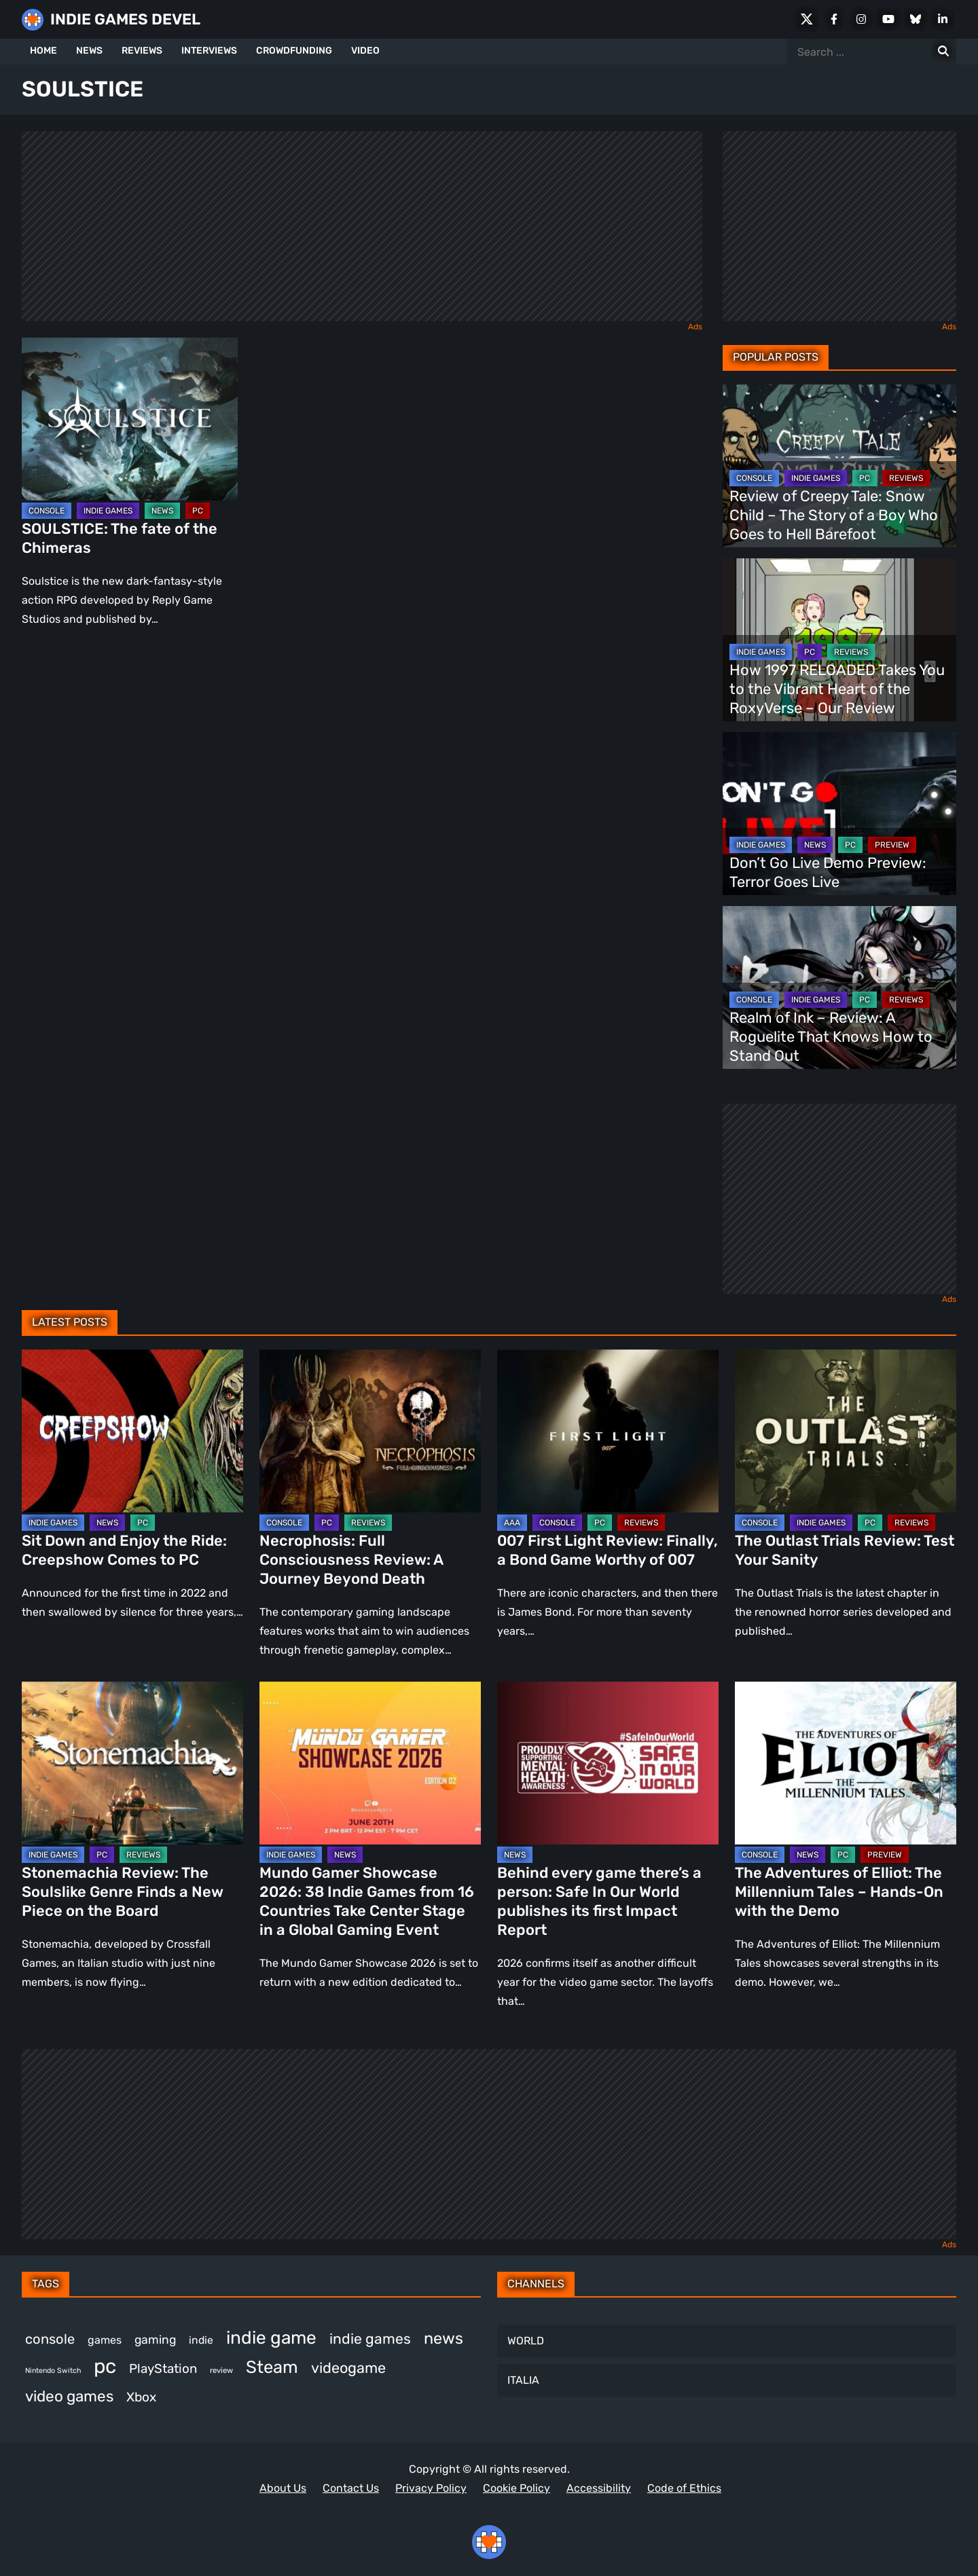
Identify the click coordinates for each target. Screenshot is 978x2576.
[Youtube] (888, 19)
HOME (43, 50)
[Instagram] (861, 19)
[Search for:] (943, 52)
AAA (512, 1522)
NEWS (89, 50)
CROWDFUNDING (294, 50)
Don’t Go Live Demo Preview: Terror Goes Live (827, 872)
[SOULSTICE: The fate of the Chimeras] (130, 419)
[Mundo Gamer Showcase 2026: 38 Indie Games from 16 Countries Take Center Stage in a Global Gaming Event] (370, 1763)
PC (197, 510)
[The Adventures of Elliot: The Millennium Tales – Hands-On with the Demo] (845, 1763)
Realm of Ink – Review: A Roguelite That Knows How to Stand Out (830, 1037)
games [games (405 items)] (105, 2340)
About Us (282, 2488)
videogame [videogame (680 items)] (348, 2367)
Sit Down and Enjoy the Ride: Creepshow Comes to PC (124, 1550)
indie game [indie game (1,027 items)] (271, 2337)
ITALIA (523, 2380)
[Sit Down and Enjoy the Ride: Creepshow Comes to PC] (132, 1430)
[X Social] (806, 19)
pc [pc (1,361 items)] (105, 2366)
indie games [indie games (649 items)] (370, 2338)
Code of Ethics (684, 2488)
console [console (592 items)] (50, 2339)
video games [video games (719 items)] (69, 2396)
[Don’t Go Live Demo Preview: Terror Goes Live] (839, 813)
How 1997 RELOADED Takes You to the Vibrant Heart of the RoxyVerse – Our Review (837, 689)
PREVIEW (892, 845)
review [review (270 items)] (221, 2370)
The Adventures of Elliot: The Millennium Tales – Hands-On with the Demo (839, 1892)
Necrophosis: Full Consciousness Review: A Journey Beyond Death (351, 1559)
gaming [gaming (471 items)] (155, 2339)
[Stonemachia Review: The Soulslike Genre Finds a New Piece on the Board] (132, 1763)
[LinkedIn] (942, 19)
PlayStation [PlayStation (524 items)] (163, 2368)
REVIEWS (142, 50)
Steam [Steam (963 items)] (272, 2367)
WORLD (525, 2340)
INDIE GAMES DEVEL (125, 19)
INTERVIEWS (209, 50)
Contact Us (351, 2488)
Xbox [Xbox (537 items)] (141, 2397)
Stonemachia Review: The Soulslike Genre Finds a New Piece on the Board (122, 1892)
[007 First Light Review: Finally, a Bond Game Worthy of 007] (608, 1430)
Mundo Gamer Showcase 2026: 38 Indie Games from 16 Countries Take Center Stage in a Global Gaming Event (366, 1901)
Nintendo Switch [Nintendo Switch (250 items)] (53, 2370)
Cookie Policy (516, 2488)
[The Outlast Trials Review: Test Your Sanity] (845, 1430)
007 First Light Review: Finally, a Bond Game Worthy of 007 (607, 1550)
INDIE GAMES (108, 510)
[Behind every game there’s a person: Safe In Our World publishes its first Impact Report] (608, 1763)
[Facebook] (834, 19)
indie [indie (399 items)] (201, 2340)
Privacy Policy (431, 2488)
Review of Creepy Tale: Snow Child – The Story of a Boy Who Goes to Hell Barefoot (833, 515)
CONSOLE (47, 510)
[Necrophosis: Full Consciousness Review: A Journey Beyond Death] (370, 1430)
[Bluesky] (915, 19)
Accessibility (598, 2488)
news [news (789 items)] (443, 2338)
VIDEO (365, 50)
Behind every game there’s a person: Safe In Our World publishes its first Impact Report (599, 1901)
